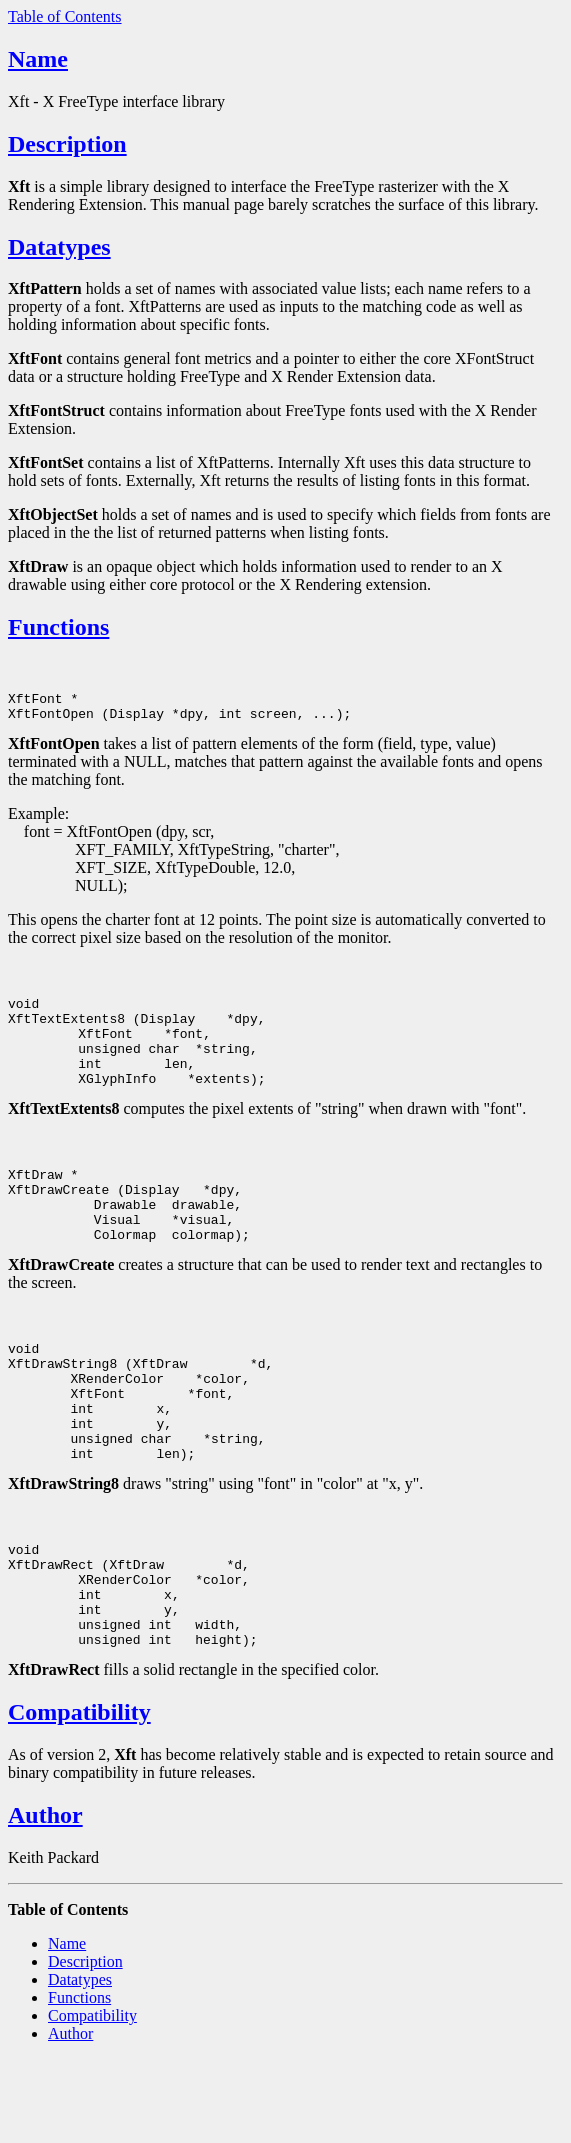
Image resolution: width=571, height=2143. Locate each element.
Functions (58, 627)
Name (38, 59)
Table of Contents (65, 16)
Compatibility (79, 1796)
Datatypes (59, 247)
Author (45, 1899)
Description (67, 144)
